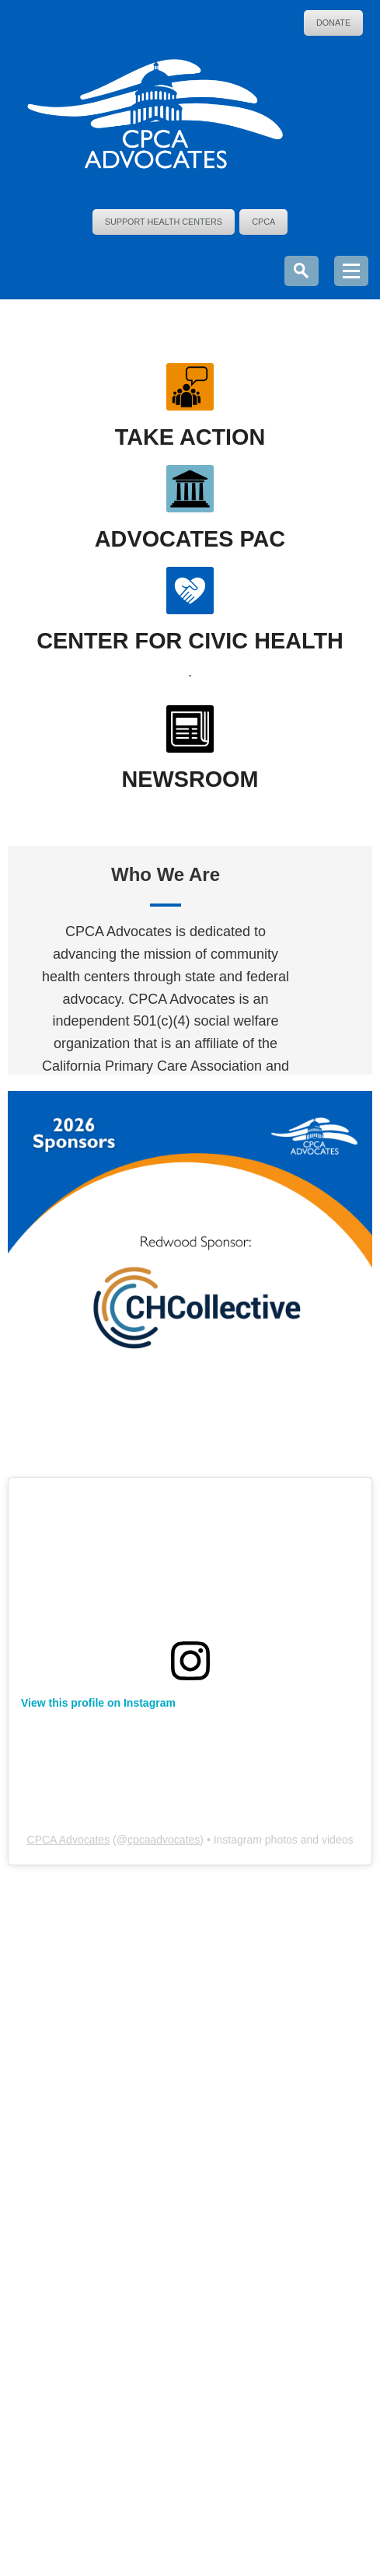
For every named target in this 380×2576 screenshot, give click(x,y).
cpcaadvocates (163, 1839)
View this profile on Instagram (98, 1703)
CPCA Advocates (68, 1839)
